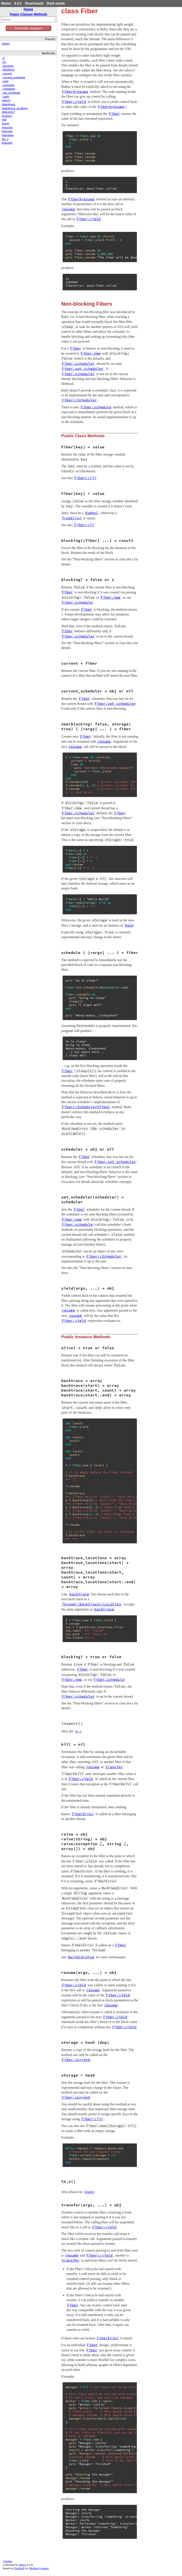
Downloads (34, 3)
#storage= (8, 135)
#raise (5, 123)
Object (6, 43)
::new (5, 81)
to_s (78, 1731)
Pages (14, 14)
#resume (7, 127)
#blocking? (8, 112)
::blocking (7, 66)
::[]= (4, 62)
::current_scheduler (13, 77)
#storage (7, 131)
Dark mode (56, 3)
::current (7, 73)
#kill (4, 119)
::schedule (8, 85)
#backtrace (8, 104)
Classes (26, 14)
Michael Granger (39, 2568)
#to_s (5, 139)
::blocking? (8, 69)
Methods (40, 14)
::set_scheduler (11, 92)
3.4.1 (18, 3)
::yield (5, 96)
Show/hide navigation (28, 28)
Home (6, 3)
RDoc (22, 2564)
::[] (3, 58)
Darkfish (19, 2568)
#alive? (6, 100)
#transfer (7, 142)
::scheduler (8, 88)
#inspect (7, 116)
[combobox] (28, 19)
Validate (7, 2561)
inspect (89, 2192)
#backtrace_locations (15, 108)
